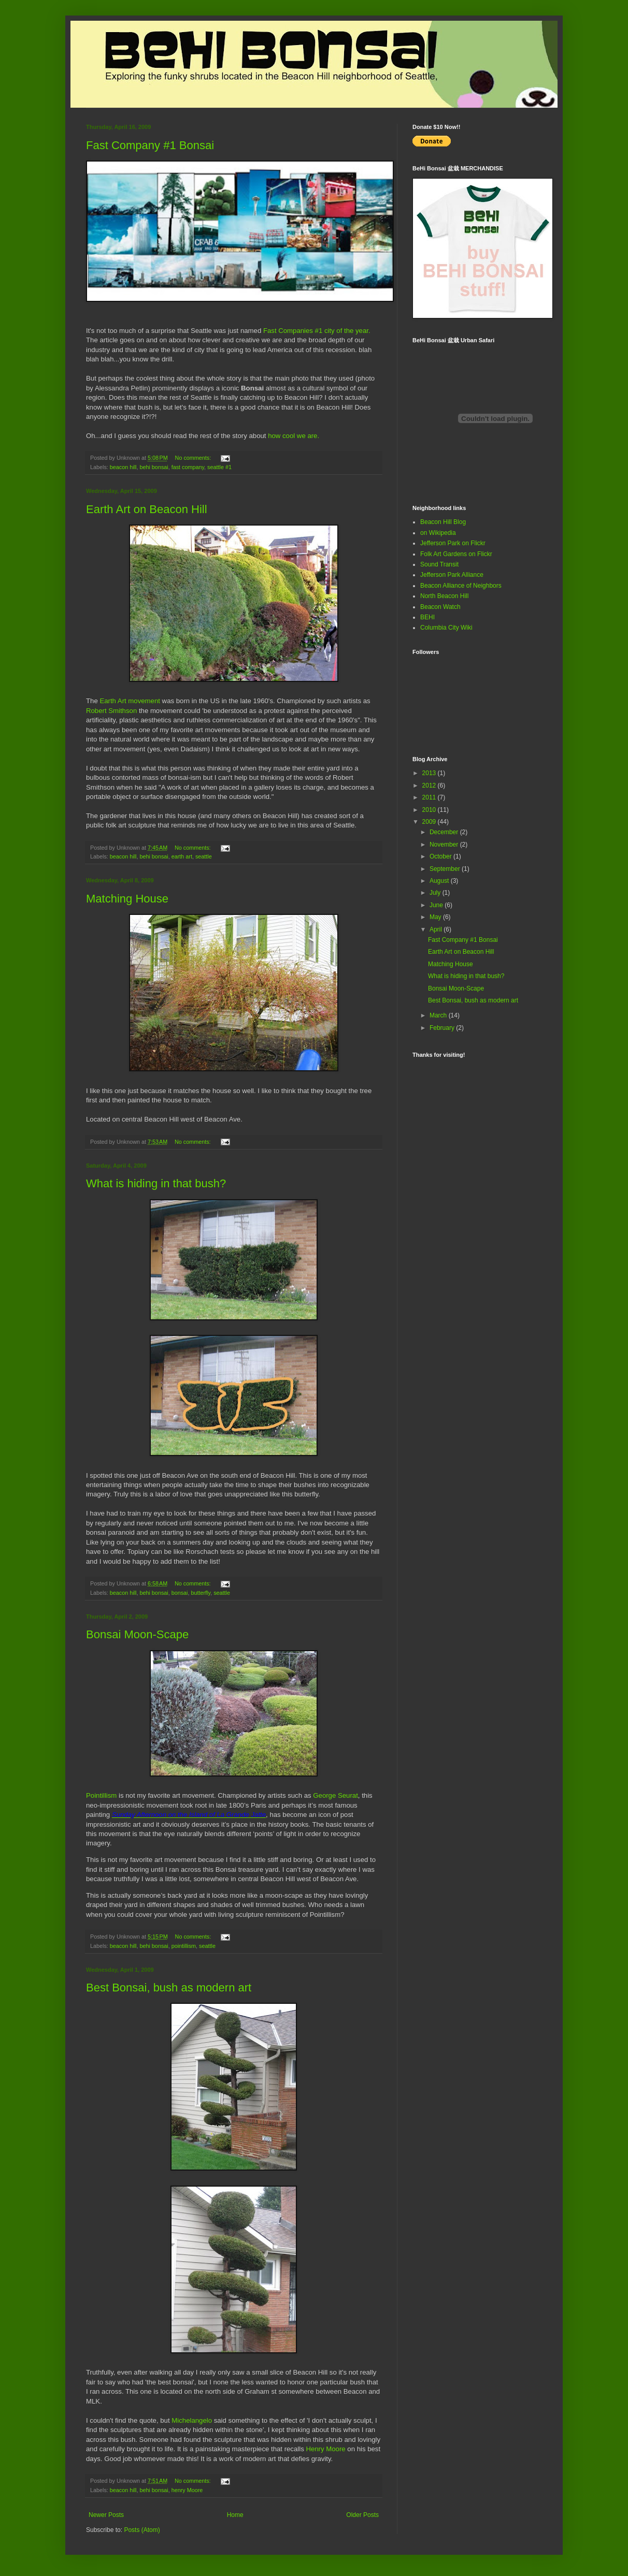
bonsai (180, 1593)
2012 (430, 785)
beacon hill (123, 467)
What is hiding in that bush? (156, 1183)
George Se (329, 1795)
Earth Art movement (129, 701)
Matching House (127, 898)
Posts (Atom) (142, 2530)
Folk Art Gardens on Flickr (456, 554)
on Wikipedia (438, 532)
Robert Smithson (111, 711)
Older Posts (362, 2515)
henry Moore (187, 2490)
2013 (430, 773)
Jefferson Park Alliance (451, 574)
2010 (430, 809)
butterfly (201, 1593)
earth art (182, 856)
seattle (203, 856)
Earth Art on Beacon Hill (146, 509)
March (439, 1015)
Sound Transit (439, 564)
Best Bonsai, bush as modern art (168, 1987)
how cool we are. (293, 436)
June (437, 905)
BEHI (427, 617)
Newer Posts (106, 2515)
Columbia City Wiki (446, 627)
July (436, 892)
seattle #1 (219, 467)
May (436, 917)
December (445, 832)
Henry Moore (325, 2449)
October (441, 856)
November (445, 844)
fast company (188, 467)
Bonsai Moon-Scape (137, 1634)
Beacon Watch (440, 606)
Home (235, 2515)
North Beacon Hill (444, 596)
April (437, 929)
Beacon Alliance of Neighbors (461, 585)
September (446, 868)
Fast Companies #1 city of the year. (316, 330)
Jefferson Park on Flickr (453, 543)
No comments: (194, 458)
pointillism (184, 1946)
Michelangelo (192, 2420)
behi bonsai (153, 467)
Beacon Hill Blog (443, 522)
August (440, 880)
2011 (430, 797)
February (443, 1027)
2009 (430, 821)
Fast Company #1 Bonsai (150, 145)
